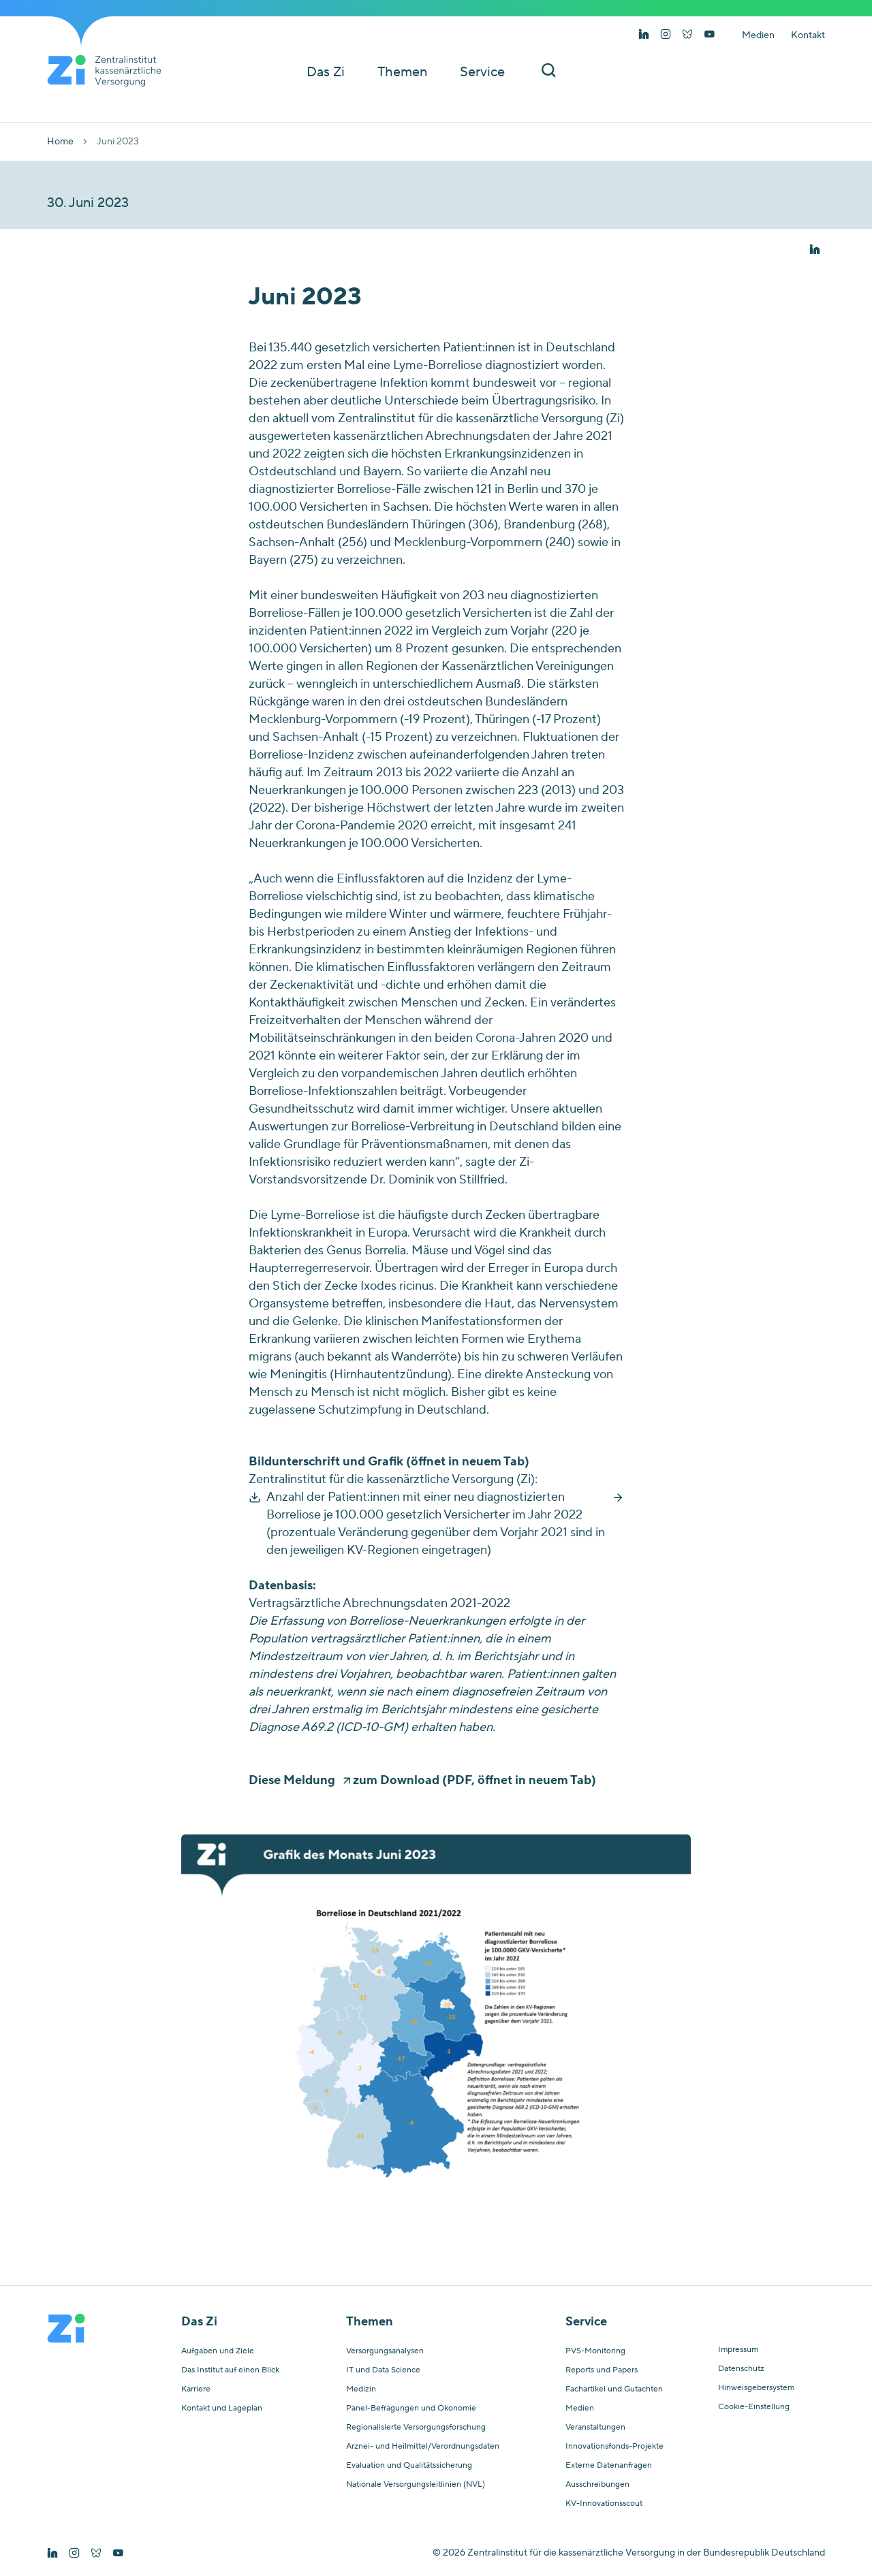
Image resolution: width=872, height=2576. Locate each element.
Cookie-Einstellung (754, 2407)
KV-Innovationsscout (603, 2504)
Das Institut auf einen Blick (230, 2370)
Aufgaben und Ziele (217, 2351)
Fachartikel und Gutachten (614, 2389)
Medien (758, 35)
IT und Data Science (383, 2370)
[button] (814, 250)
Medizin (361, 2389)
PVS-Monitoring (595, 2351)
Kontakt (808, 35)
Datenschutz (741, 2369)
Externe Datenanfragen (608, 2466)
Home (60, 142)
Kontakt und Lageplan (221, 2408)
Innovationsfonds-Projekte (614, 2447)
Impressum (738, 2350)
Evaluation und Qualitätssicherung (409, 2466)
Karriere (196, 2389)
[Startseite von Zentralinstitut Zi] (109, 71)
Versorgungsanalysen (385, 2351)
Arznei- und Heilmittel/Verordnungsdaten (422, 2447)
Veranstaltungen (595, 2427)
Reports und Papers (601, 2370)
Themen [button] (402, 72)
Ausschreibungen (597, 2485)
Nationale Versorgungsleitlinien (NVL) (415, 2485)
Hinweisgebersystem (756, 2388)
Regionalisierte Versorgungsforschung (416, 2427)
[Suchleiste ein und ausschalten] (548, 71)
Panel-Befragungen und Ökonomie (411, 2408)
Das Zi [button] (326, 72)
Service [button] (482, 72)
